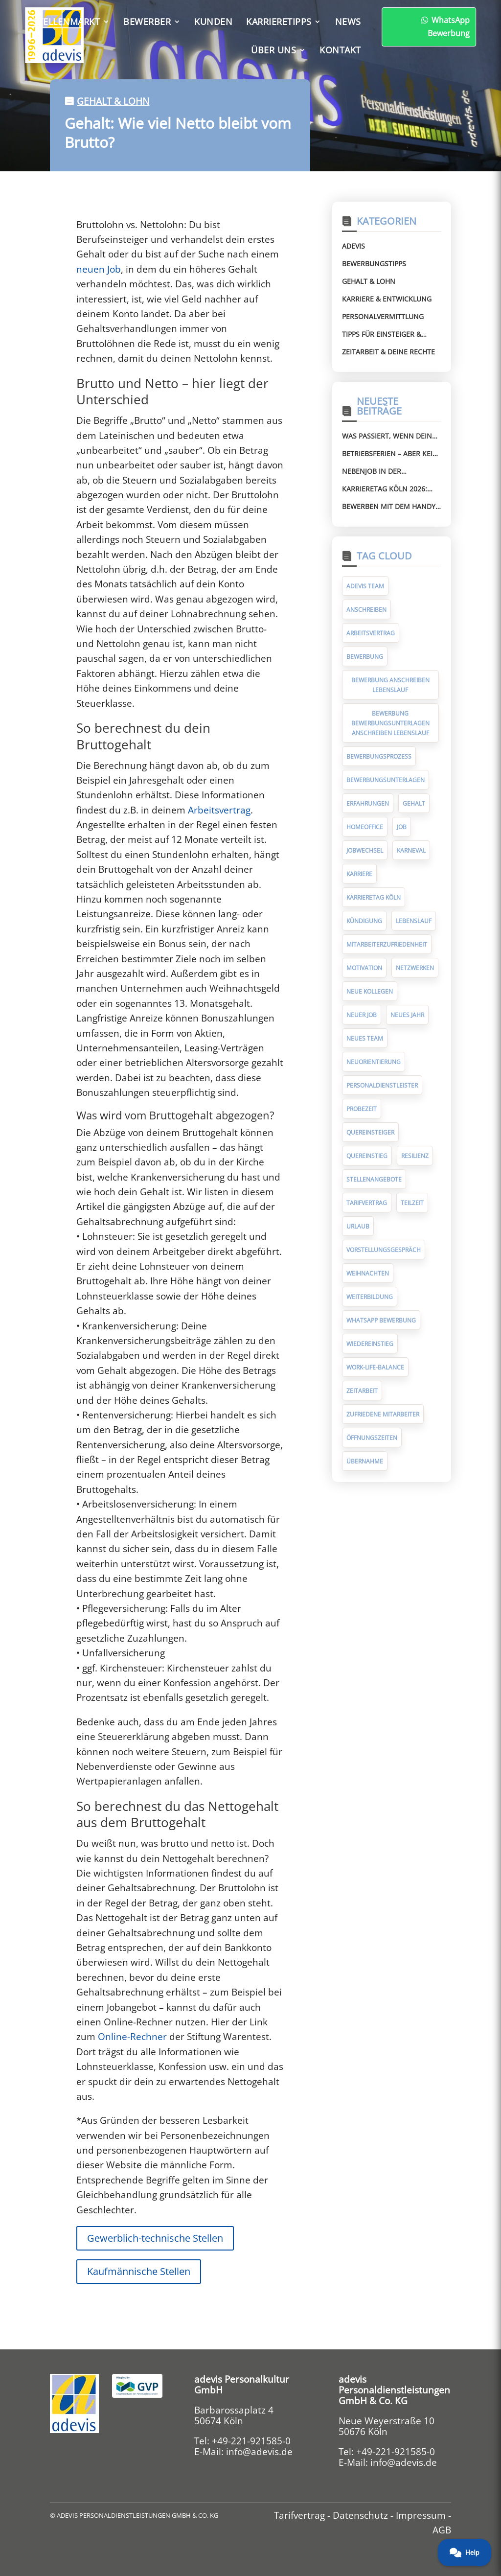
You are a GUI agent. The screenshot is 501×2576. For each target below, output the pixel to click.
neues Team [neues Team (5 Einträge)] (364, 1038)
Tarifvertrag (299, 2515)
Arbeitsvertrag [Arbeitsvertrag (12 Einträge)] (370, 633)
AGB (442, 2530)
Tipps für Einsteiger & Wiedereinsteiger (381, 334)
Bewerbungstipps (374, 263)
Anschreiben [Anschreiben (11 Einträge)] (366, 609)
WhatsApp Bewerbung (385, 27)
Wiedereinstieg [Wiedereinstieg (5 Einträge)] (369, 1344)
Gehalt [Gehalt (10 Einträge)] (414, 803)
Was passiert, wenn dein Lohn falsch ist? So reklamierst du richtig (387, 436)
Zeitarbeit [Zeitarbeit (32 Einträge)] (362, 1391)
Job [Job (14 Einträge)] (402, 827)
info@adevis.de (259, 2451)
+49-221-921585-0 (251, 2441)
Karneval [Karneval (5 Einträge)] (411, 850)
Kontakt (340, 50)
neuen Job (98, 269)
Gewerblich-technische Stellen (155, 2238)
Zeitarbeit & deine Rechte (388, 351)
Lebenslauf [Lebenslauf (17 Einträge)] (414, 921)
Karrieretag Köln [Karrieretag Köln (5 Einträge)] (373, 897)
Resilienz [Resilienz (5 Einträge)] (415, 1156)
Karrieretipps (279, 21)
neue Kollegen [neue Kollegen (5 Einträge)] (369, 991)
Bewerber (147, 21)
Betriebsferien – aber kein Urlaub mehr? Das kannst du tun (390, 454)
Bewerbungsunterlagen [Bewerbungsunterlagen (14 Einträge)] (385, 780)
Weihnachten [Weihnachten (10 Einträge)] (367, 1273)
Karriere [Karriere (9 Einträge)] (359, 874)
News (348, 21)
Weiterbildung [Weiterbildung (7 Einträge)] (369, 1297)
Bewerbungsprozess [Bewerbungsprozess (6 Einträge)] (378, 756)
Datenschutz (360, 2515)
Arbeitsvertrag (219, 810)
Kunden (213, 21)
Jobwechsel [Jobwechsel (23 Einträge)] (364, 850)
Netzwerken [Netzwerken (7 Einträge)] (415, 968)
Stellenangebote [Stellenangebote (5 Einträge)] (374, 1179)
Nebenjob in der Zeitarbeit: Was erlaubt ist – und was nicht (391, 471)
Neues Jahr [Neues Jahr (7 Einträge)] (407, 1015)
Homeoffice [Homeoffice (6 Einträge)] (364, 827)
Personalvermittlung (383, 316)
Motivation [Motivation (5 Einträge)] (364, 968)
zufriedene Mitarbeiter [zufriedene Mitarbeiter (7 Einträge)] (382, 1414)
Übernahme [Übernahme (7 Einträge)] (364, 1461)
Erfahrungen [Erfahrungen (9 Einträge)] (367, 803)
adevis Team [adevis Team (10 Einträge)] (365, 586)
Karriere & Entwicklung (387, 298)
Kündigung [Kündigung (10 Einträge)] (364, 921)
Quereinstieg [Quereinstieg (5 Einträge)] (366, 1156)
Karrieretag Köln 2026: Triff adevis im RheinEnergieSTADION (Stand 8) (384, 489)
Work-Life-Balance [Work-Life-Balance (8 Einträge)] (375, 1367)
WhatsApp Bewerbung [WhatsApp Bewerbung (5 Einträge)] (381, 1320)
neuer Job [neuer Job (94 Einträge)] (361, 1015)
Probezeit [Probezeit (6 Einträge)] (361, 1109)
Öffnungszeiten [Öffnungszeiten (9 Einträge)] (371, 1438)
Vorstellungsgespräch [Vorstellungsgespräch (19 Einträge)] (383, 1250)
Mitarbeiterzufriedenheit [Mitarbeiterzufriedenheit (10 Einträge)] (386, 944)
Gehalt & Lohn (113, 101)
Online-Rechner (132, 2036)
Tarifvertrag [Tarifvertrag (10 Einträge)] (366, 1203)
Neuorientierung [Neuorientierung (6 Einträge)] (373, 1062)
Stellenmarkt (66, 21)
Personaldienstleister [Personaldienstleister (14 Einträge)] (382, 1085)
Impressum (421, 2515)
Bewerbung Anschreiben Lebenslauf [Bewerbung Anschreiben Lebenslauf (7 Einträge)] (390, 685)
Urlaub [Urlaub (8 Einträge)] (357, 1226)
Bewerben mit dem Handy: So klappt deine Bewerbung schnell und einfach (389, 506)
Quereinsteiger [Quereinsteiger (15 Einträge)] (370, 1132)
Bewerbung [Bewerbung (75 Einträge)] (364, 656)
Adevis (353, 246)
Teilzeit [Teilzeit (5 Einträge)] (412, 1203)
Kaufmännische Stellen (138, 2271)
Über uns (273, 50)
